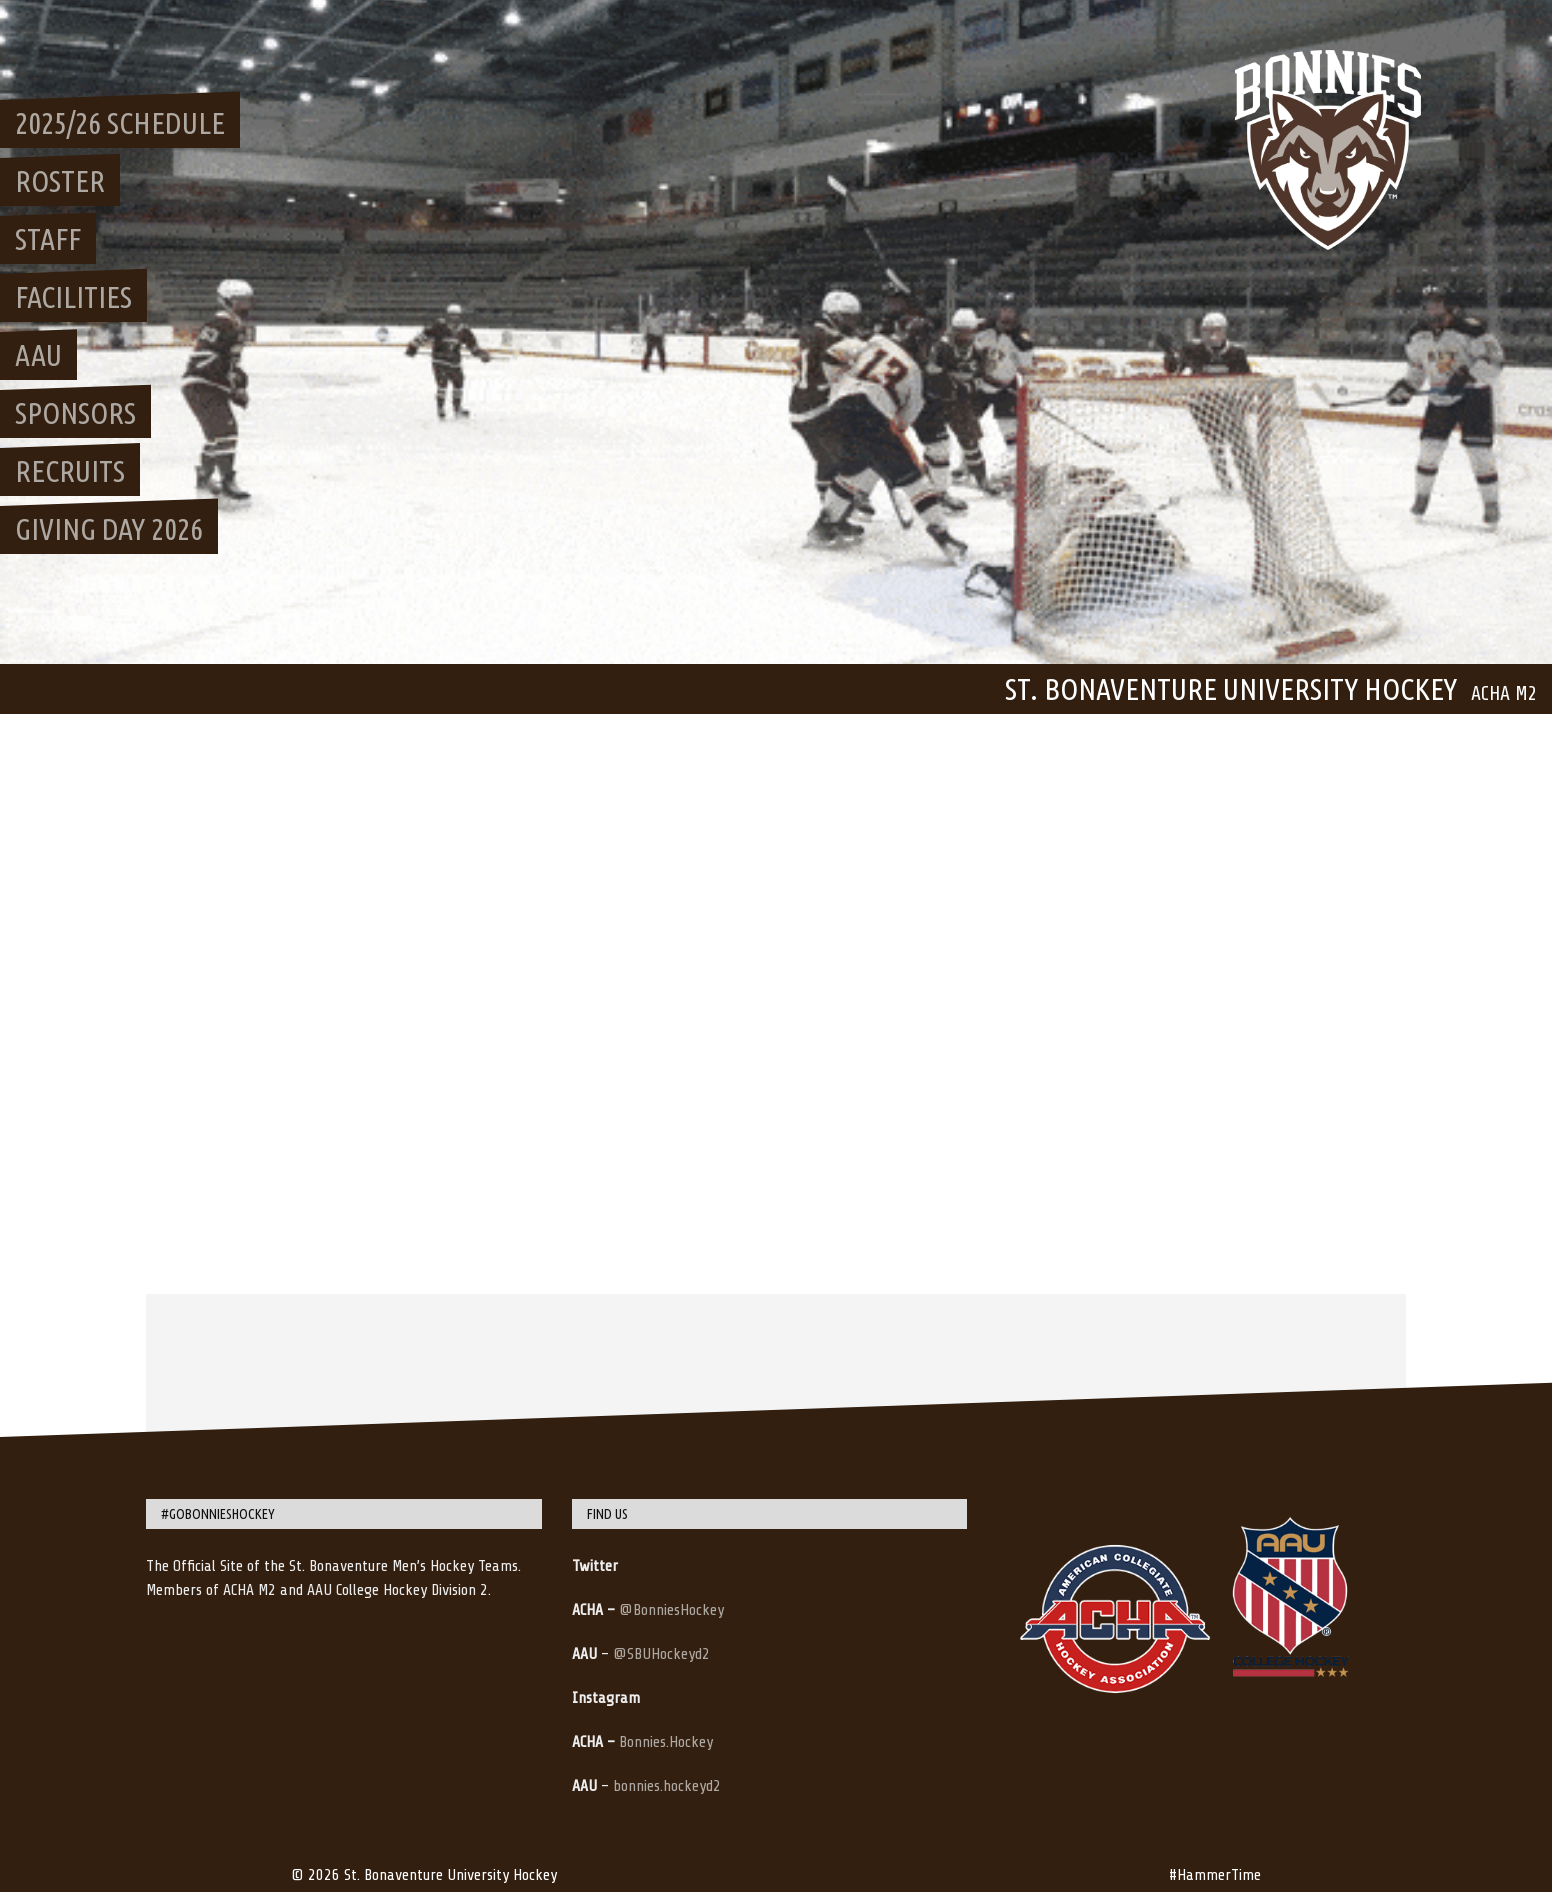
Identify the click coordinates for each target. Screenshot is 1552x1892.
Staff (48, 239)
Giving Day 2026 (109, 529)
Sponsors (75, 413)
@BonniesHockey (671, 1610)
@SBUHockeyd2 (661, 1654)
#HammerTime (1215, 1875)
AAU (38, 355)
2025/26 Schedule (120, 123)
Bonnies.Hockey (666, 1742)
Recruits (70, 471)
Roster (60, 181)
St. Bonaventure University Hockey (1231, 689)
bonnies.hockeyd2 (667, 1786)
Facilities (73, 297)
